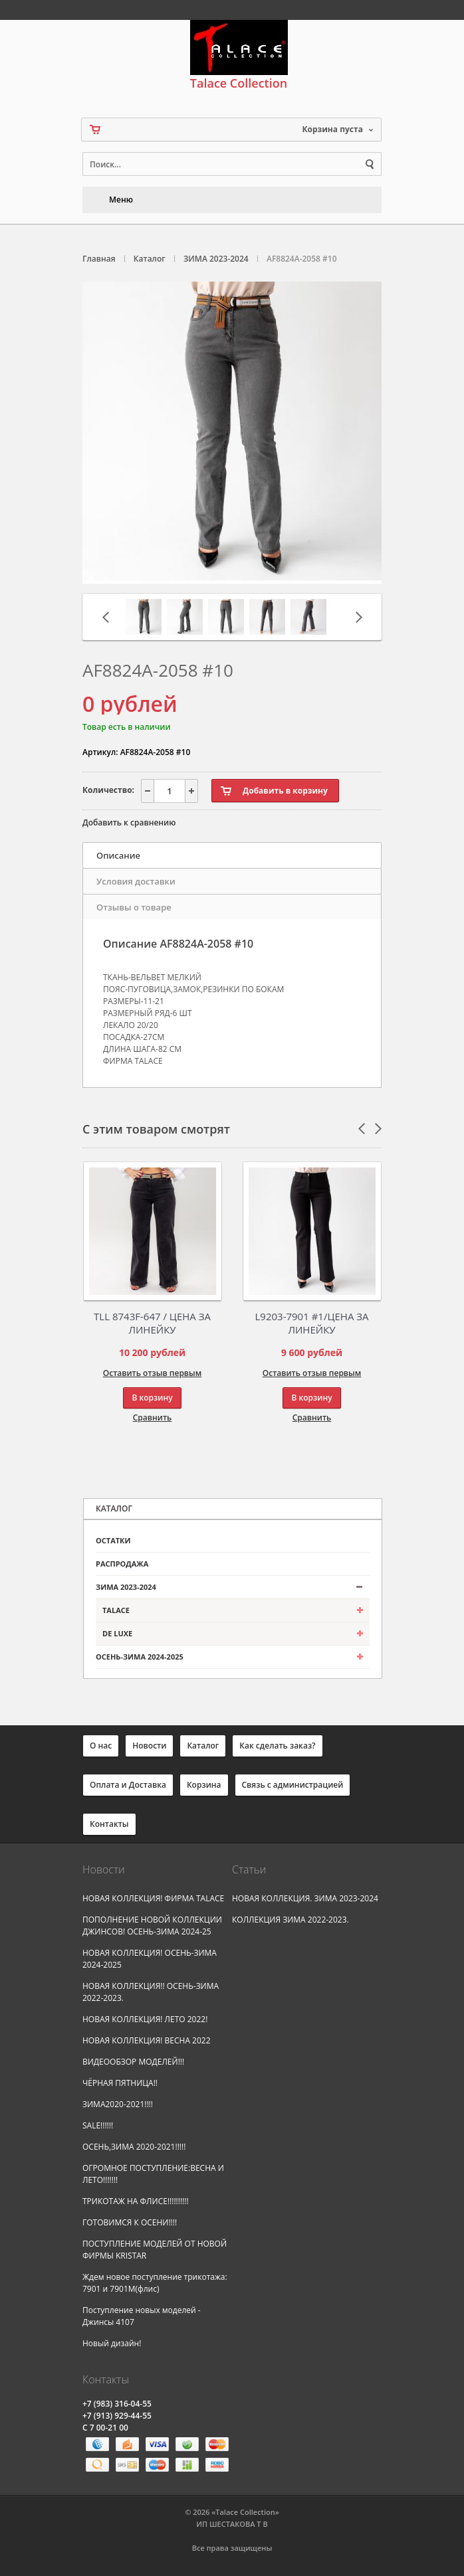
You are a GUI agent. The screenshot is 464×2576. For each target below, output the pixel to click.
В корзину (152, 1397)
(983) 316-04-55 (117, 2403)
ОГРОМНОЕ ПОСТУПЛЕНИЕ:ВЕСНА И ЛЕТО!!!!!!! (153, 2174)
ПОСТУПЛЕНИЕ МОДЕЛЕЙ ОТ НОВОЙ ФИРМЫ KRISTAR (154, 2249)
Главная (99, 258)
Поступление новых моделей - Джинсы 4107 (141, 2316)
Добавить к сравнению (129, 822)
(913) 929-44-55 (117, 2415)
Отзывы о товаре (134, 907)
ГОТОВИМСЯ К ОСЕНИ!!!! (129, 2222)
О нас (101, 1745)
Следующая (358, 617)
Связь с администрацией (293, 1784)
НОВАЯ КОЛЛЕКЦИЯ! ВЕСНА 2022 (146, 2040)
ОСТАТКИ (113, 1540)
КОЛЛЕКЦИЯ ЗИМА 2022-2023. (290, 1919)
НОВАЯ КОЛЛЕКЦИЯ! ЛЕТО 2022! (144, 2019)
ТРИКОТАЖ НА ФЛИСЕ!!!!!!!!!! (135, 2201)
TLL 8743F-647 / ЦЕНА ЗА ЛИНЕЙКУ (152, 1323)
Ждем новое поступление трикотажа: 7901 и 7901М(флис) (154, 2282)
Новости (149, 1745)
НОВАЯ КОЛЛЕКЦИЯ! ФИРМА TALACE (153, 1898)
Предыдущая (105, 617)
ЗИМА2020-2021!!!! (117, 2104)
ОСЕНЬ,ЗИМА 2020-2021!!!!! (133, 2146)
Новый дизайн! (111, 2343)
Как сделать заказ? (277, 1745)
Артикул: (100, 752)
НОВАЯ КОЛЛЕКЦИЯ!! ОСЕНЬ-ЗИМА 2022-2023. (150, 1992)
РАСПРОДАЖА (122, 1564)
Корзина (204, 1784)
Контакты (109, 1824)
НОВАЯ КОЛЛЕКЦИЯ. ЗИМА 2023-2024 (305, 1898)
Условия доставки (135, 881)
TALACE (116, 1610)
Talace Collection (239, 55)
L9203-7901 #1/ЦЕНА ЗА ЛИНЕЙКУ (312, 1323)
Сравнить (152, 1417)
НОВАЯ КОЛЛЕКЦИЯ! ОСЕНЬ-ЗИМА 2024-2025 (149, 1958)
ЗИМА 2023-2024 (216, 258)
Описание (118, 855)
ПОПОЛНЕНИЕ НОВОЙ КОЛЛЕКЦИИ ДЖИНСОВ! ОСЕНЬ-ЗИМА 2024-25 (152, 1925)
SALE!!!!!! (97, 2125)
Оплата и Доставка (128, 1784)
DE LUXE (117, 1633)
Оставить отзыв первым (152, 1373)
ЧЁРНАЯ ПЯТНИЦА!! (120, 2083)
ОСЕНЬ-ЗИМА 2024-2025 (139, 1657)
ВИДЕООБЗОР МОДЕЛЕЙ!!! (133, 2061)
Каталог (150, 258)
